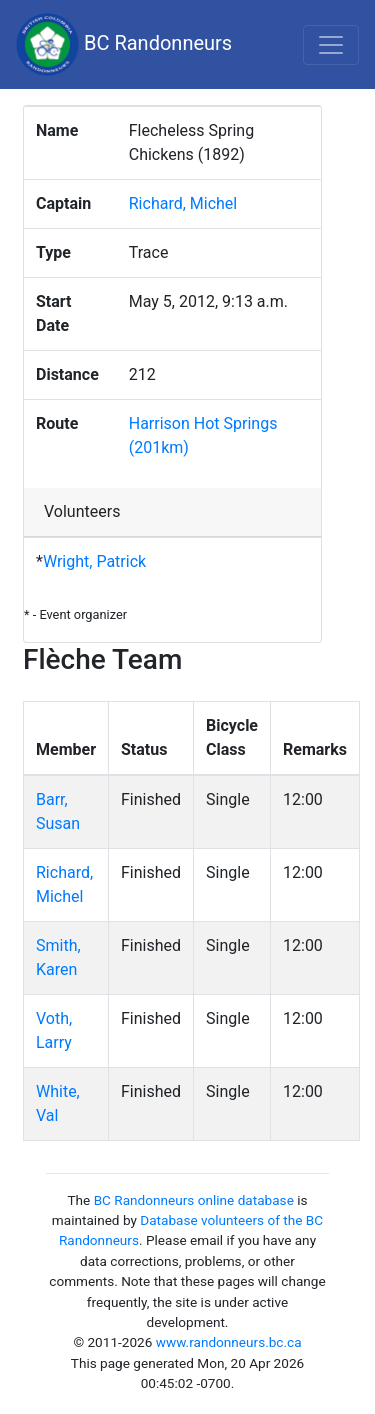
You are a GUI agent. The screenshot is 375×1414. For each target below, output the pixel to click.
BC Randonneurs (124, 44)
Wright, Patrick (94, 561)
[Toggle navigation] (331, 45)
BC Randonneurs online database (194, 1200)
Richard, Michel (183, 203)
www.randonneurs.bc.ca (229, 1342)
